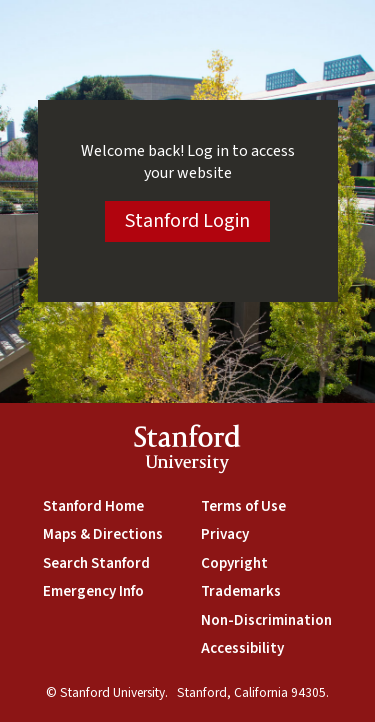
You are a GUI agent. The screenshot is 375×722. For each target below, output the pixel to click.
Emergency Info (93, 591)
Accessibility (242, 648)
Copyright (234, 563)
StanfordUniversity (187, 452)
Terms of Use (243, 506)
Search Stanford (96, 563)
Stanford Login (187, 221)
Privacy (225, 534)
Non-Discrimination (266, 620)
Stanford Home (93, 506)
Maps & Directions (103, 534)
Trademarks (241, 591)
